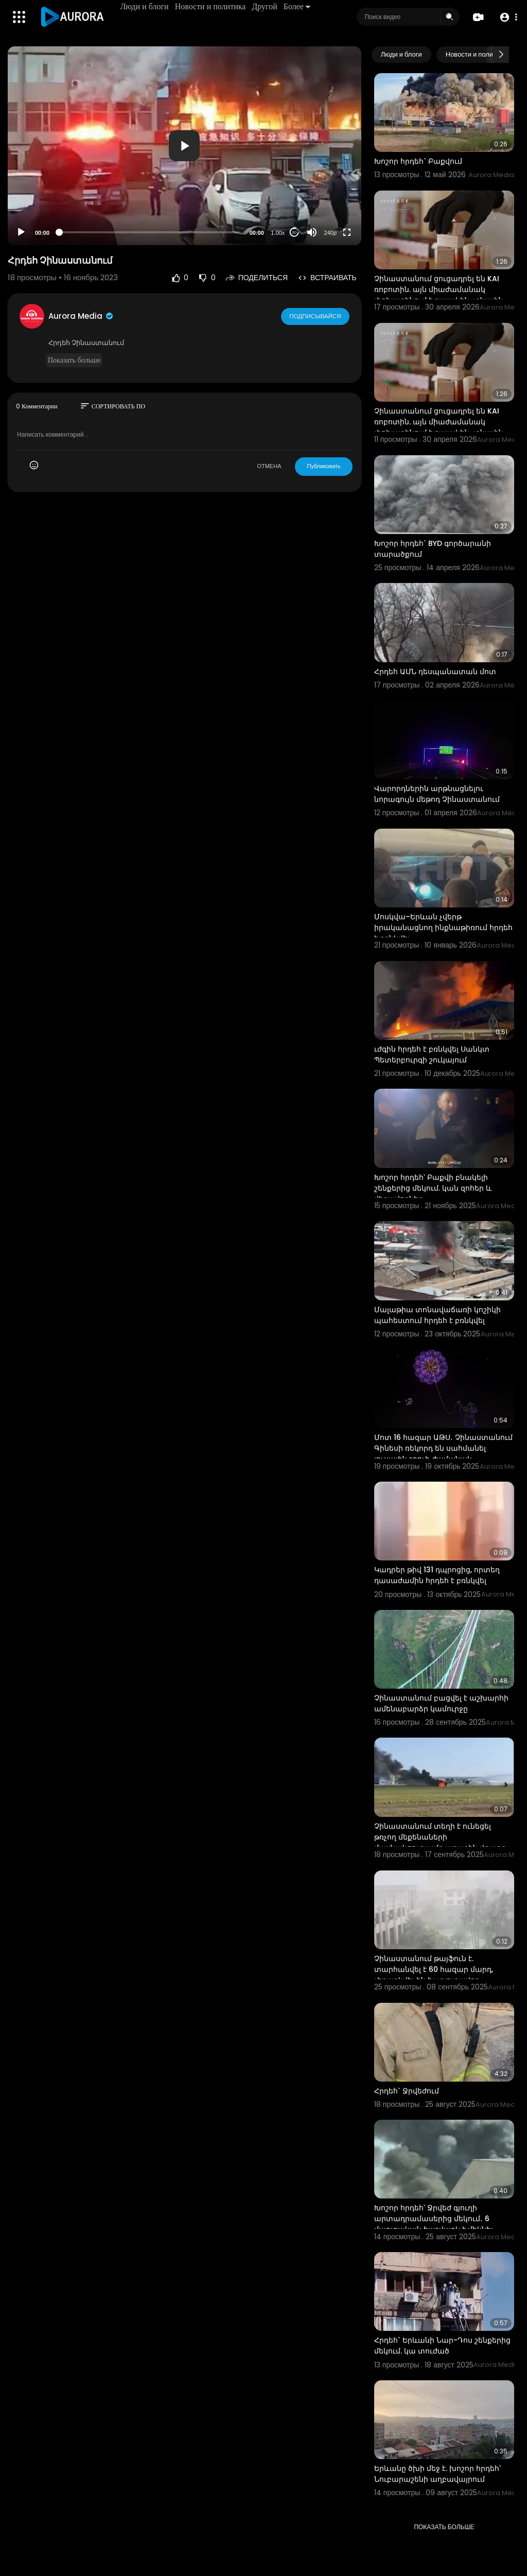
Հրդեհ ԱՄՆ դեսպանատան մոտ (435, 671)
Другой (265, 6)
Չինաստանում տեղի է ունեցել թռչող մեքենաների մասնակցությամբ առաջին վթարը (440, 1837)
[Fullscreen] (347, 232)
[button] (508, 17)
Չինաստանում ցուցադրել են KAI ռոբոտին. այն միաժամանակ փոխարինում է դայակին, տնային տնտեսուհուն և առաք (438, 294)
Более (297, 6)
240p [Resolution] (330, 233)
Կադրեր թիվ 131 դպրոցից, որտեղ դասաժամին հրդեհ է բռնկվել (437, 1575)
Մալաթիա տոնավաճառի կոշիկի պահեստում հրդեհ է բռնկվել (437, 1315)
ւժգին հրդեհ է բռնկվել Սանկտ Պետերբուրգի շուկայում (431, 1054)
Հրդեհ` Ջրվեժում (406, 2091)
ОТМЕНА (269, 466)
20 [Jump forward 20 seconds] (294, 232)
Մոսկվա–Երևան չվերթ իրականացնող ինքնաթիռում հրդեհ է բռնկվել (443, 927)
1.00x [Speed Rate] (278, 233)
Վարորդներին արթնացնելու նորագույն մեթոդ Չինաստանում (437, 793)
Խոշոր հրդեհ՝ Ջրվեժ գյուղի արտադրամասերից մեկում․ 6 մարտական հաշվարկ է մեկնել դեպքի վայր (433, 2224)
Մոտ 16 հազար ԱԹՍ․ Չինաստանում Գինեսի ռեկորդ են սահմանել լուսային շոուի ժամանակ (443, 1448)
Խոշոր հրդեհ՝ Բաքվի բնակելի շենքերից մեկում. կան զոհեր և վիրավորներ (432, 1188)
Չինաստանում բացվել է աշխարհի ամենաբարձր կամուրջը (441, 1703)
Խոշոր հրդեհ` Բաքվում (418, 161)
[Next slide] (501, 54)
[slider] (149, 232)
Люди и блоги (145, 6)
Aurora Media (81, 316)
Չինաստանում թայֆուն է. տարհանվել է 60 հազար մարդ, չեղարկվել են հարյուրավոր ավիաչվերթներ (433, 1974)
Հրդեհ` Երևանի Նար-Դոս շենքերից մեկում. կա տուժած (442, 2345)
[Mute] (312, 232)
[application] (184, 145)
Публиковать (323, 466)
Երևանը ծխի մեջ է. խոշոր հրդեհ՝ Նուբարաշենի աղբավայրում (437, 2473)
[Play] (21, 232)
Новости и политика (211, 6)
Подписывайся (315, 316)
